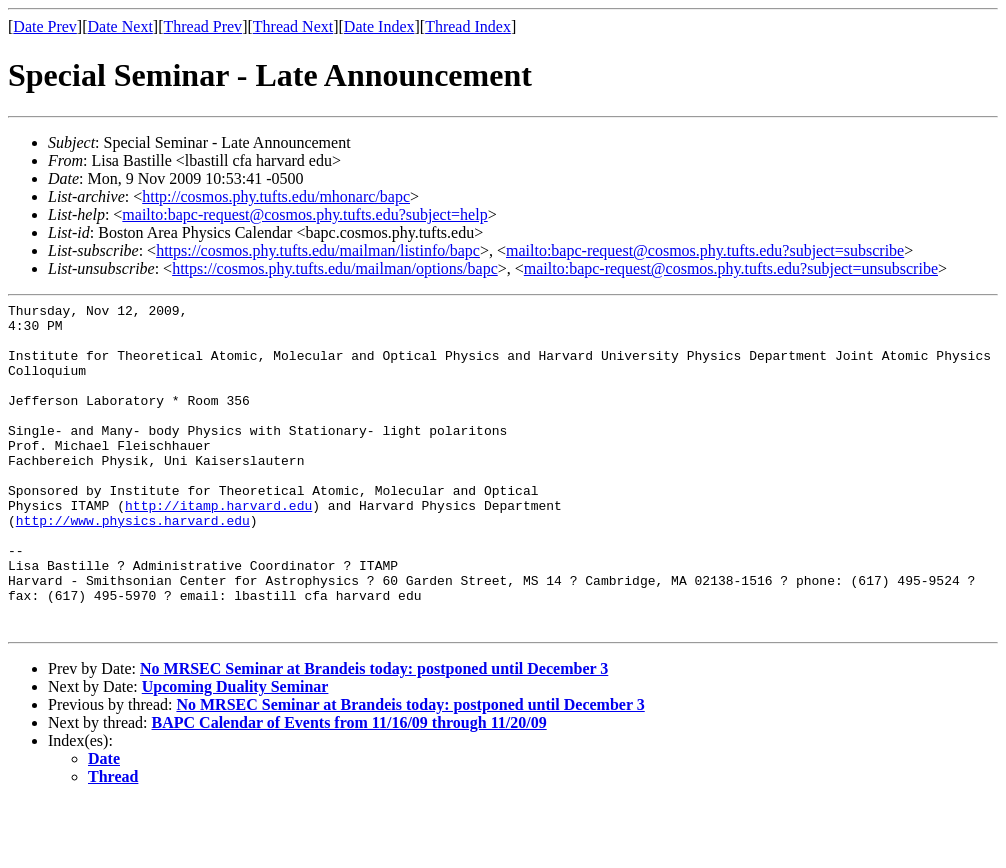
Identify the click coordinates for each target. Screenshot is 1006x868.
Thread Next (293, 26)
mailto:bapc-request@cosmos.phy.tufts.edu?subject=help (304, 214)
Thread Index (468, 26)
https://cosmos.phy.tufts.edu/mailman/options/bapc (335, 268)
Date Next (120, 26)
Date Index (379, 26)
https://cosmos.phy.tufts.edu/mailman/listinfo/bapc (318, 250)
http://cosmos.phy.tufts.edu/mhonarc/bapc (276, 196)
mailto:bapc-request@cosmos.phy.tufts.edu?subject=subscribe (705, 250)
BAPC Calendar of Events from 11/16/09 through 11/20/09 (349, 788)
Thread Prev (202, 26)
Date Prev (45, 26)
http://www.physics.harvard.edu (133, 565)
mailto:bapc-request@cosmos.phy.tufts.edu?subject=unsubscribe (731, 268)
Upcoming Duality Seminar (235, 752)
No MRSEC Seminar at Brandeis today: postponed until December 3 (374, 734)
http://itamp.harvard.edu (218, 547)
